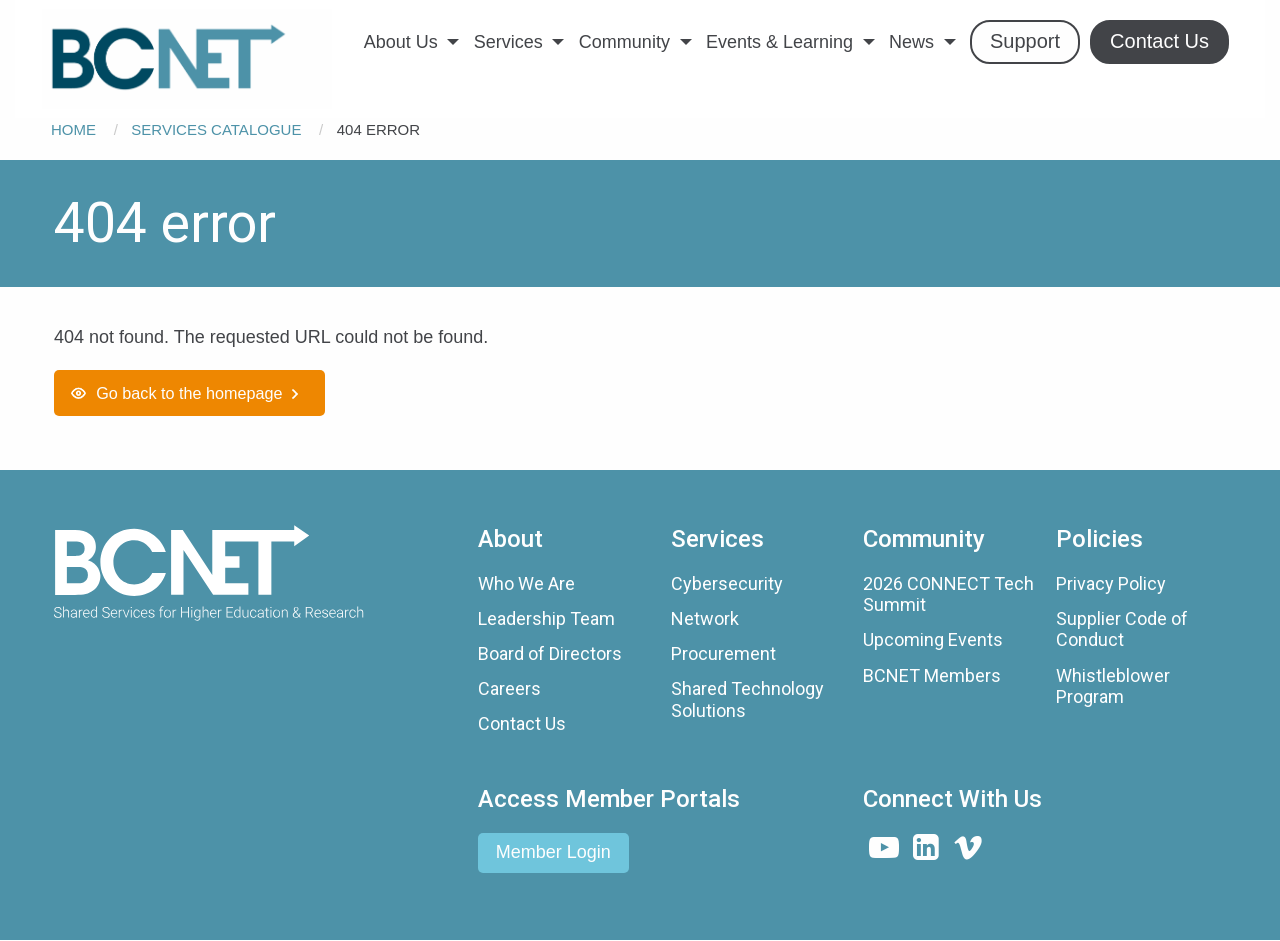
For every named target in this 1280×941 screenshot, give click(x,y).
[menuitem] (187, 59)
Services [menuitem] (508, 42)
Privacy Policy (1111, 583)
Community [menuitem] (624, 42)
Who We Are (526, 583)
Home (73, 129)
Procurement (723, 653)
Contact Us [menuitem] (1159, 41)
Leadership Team (546, 618)
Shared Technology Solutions (747, 699)
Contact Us (522, 723)
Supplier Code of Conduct (1122, 629)
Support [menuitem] (1025, 41)
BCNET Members (932, 675)
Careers (509, 688)
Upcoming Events (933, 639)
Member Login (553, 852)
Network (705, 618)
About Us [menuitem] (401, 42)
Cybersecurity (727, 583)
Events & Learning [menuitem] (779, 42)
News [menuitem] (911, 42)
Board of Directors (550, 653)
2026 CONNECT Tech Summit (948, 594)
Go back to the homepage (189, 393)
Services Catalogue (216, 129)
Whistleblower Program (1113, 686)
